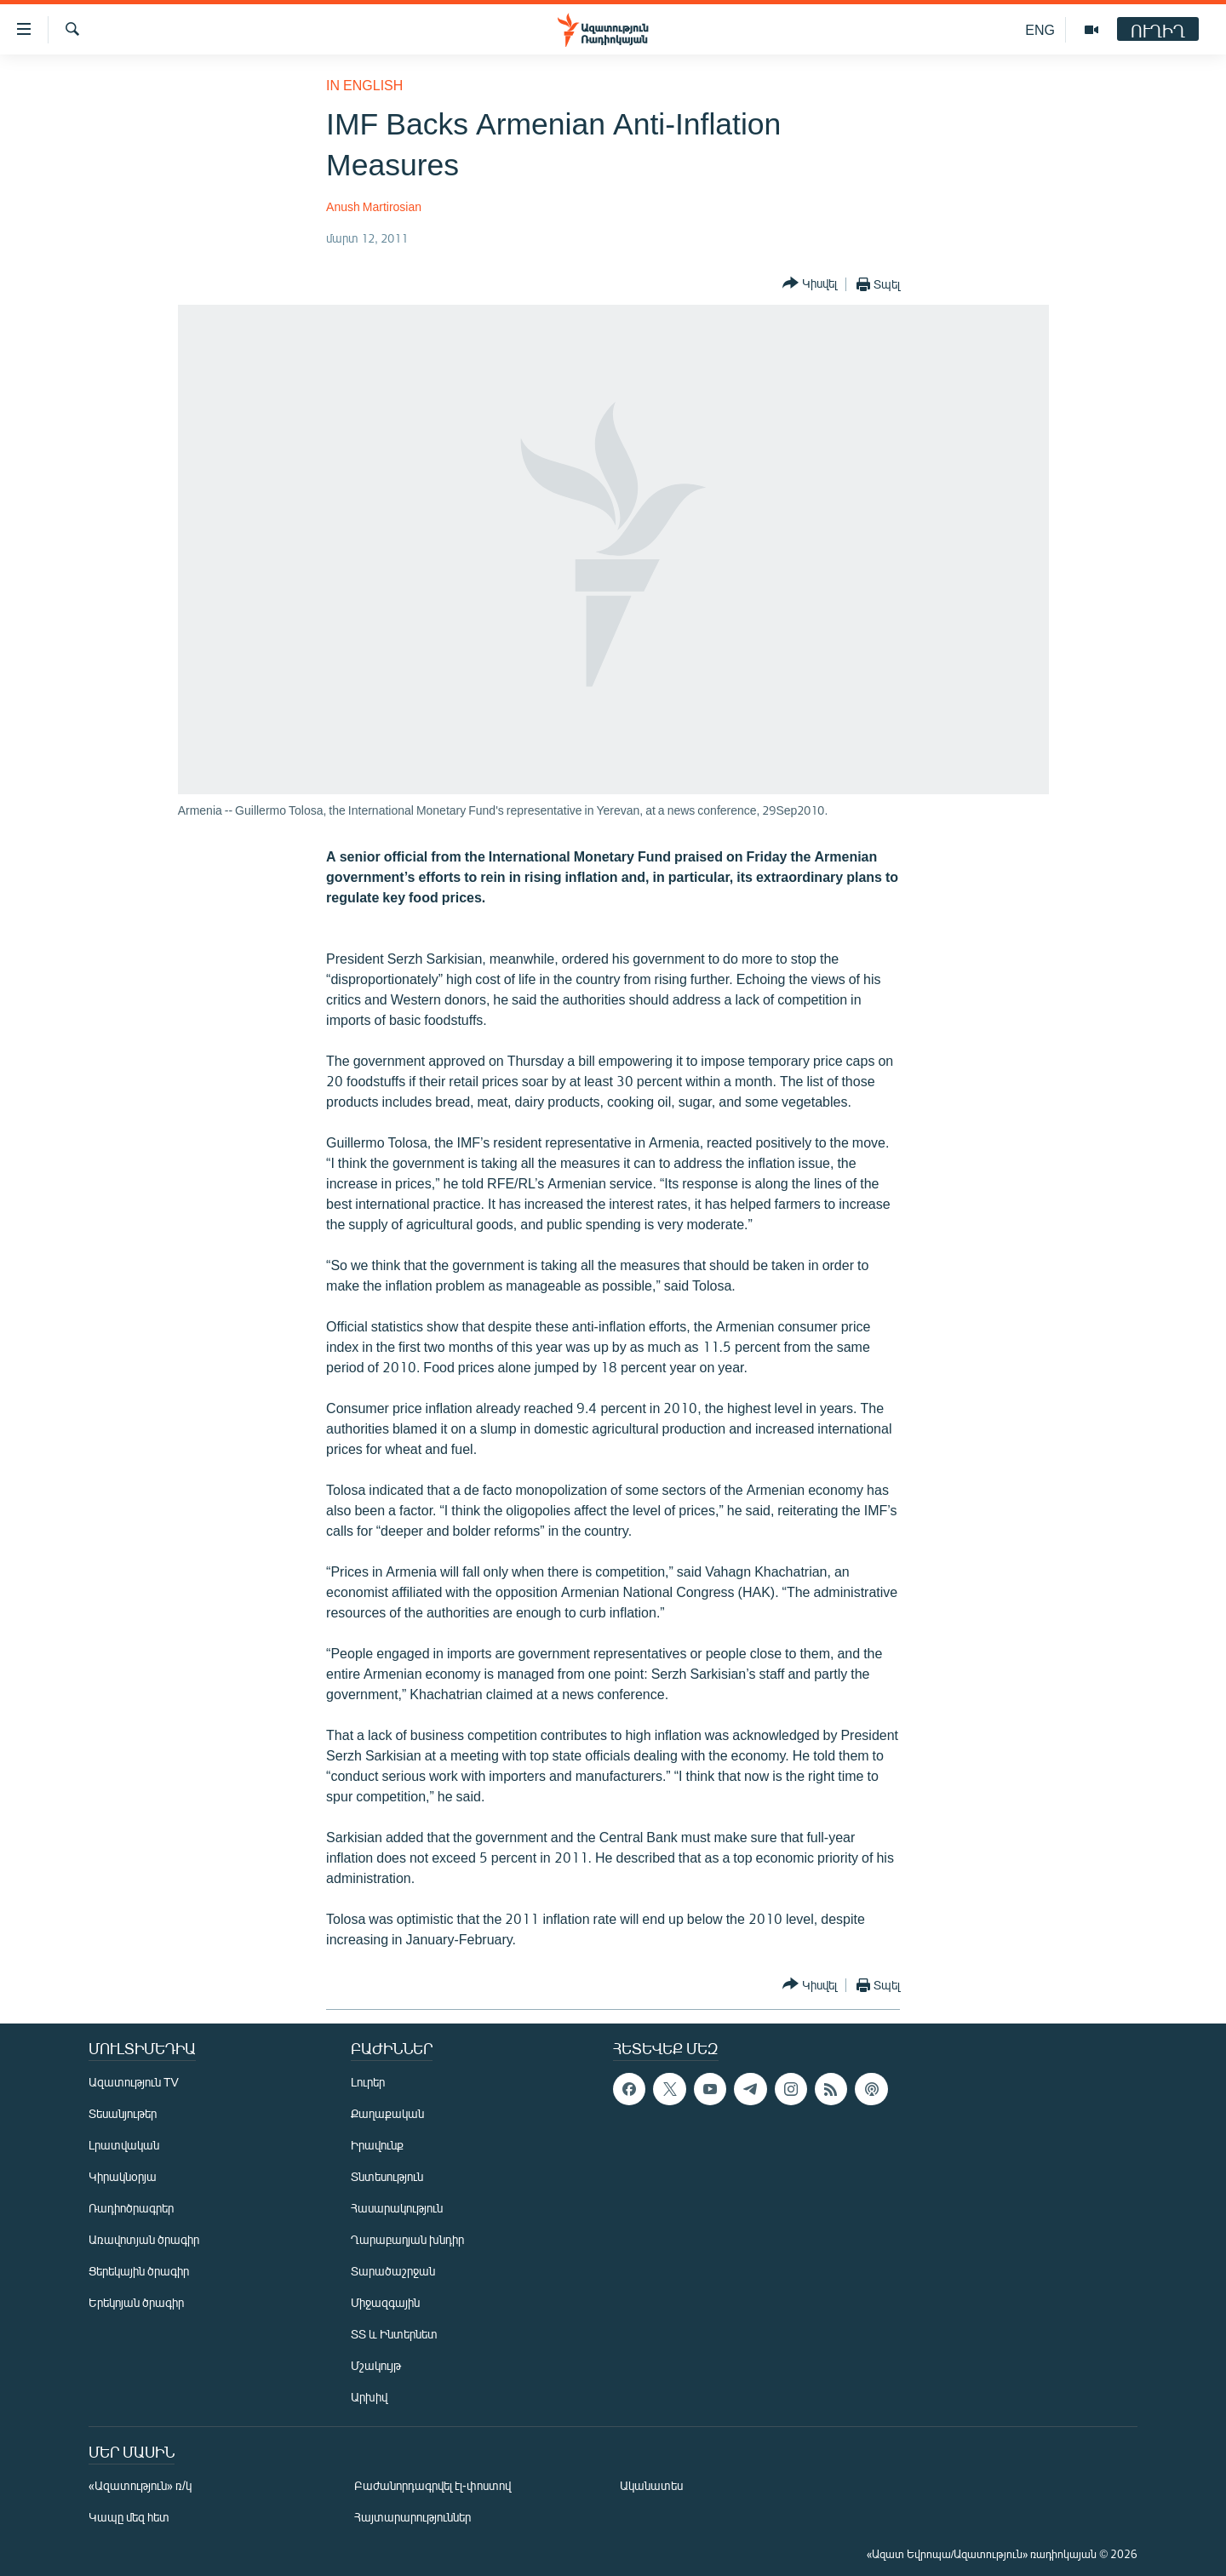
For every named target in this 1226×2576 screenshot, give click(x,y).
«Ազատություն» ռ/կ (140, 2485)
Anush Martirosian (373, 206)
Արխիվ (369, 2397)
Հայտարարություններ (412, 2517)
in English (364, 85)
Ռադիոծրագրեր (131, 2208)
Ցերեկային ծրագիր (139, 2271)
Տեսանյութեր (123, 2113)
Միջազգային (385, 2302)
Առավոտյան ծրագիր (144, 2239)
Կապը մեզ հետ (129, 2517)
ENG (1040, 29)
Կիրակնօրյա (123, 2176)
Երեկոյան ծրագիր (136, 2302)
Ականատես (651, 2485)
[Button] (809, 284)
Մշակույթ (376, 2365)
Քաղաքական (387, 2113)
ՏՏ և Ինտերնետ (394, 2334)
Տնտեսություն (387, 2176)
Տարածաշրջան (393, 2271)
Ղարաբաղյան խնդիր (407, 2239)
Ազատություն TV (134, 2082)
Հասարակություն (397, 2208)
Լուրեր (368, 2082)
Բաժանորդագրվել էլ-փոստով (432, 2485)
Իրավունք (377, 2145)
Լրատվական (124, 2145)
